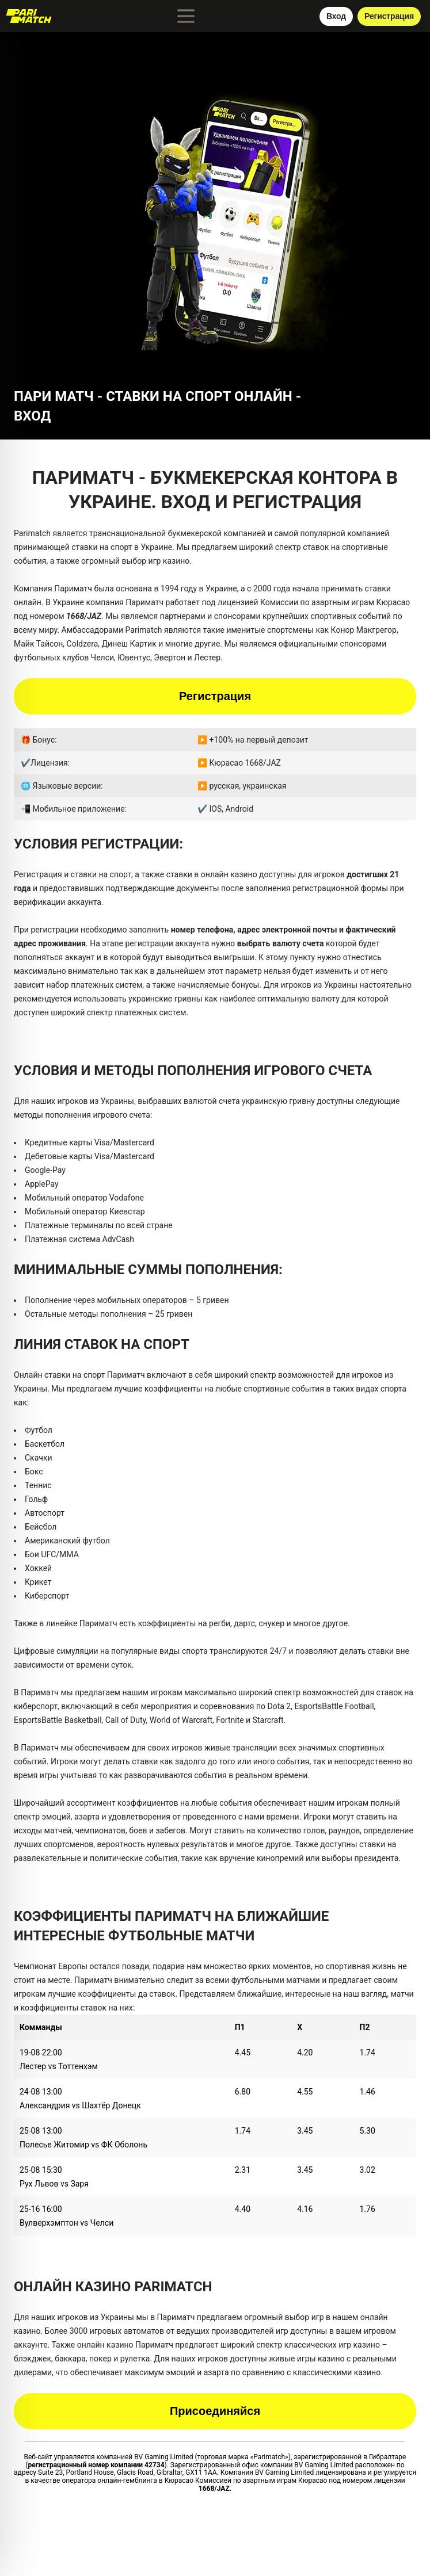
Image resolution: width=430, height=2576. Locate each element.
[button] (215, 225)
